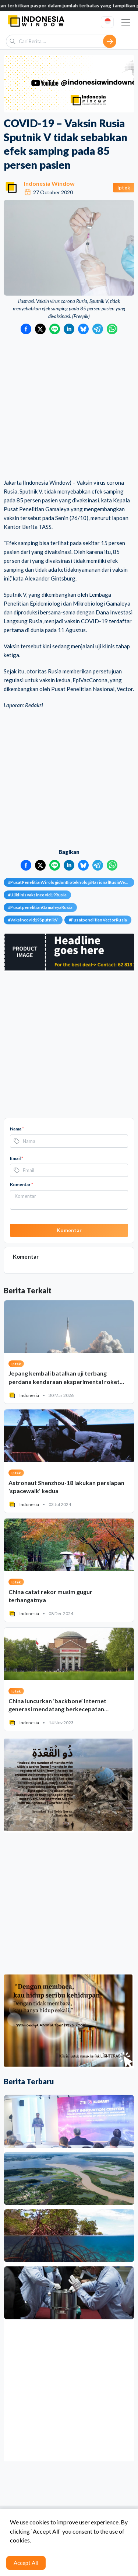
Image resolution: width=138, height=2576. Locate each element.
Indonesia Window (49, 183)
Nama (17, 1129)
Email (16, 1158)
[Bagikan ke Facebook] (26, 329)
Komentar (21, 1184)
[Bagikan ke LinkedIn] (69, 329)
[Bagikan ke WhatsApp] (112, 329)
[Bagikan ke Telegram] (97, 329)
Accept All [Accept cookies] (26, 2562)
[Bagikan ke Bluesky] (83, 329)
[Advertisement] (69, 407)
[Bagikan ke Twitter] (40, 329)
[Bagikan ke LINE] (54, 329)
